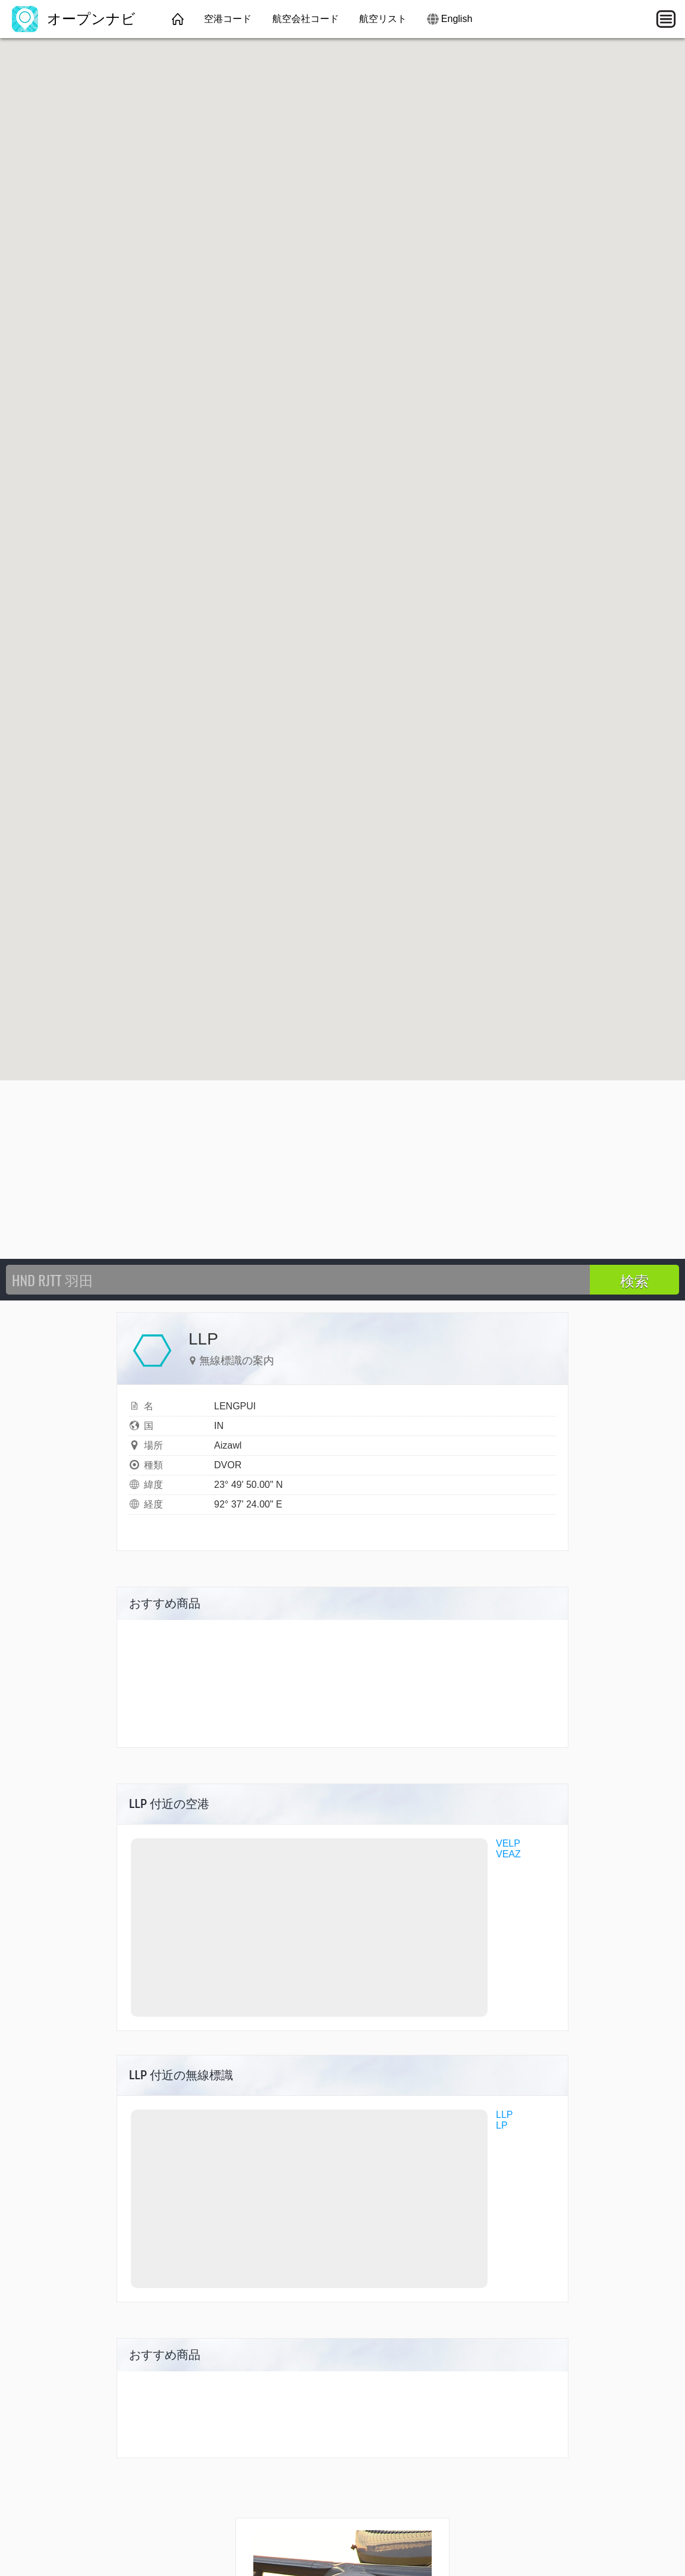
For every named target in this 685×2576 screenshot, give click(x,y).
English (456, 19)
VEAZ (508, 1854)
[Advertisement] (342, 1169)
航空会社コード (305, 19)
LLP (504, 2115)
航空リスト (383, 19)
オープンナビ (74, 19)
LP (502, 2125)
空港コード (228, 19)
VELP (508, 1843)
